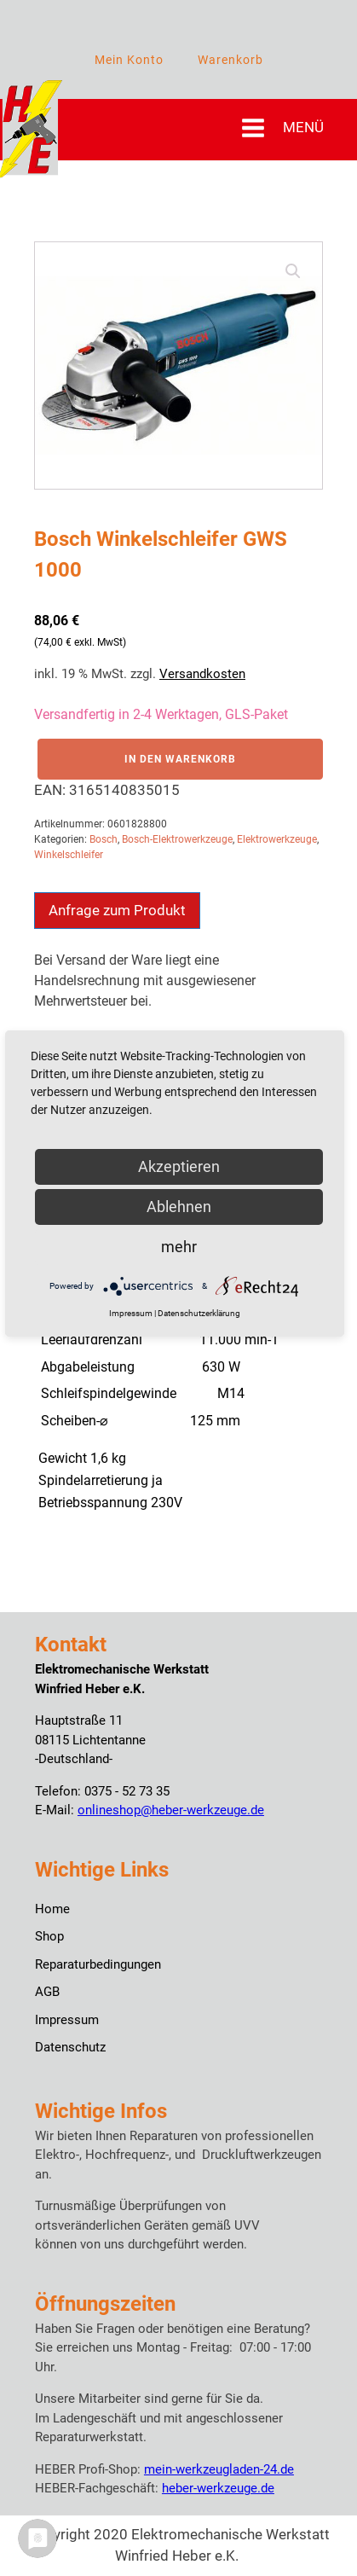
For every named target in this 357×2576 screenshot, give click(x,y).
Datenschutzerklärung (199, 1313)
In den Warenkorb (180, 759)
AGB (47, 1991)
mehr (179, 1247)
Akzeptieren (179, 1166)
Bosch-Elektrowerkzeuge (177, 839)
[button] (293, 271)
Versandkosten (202, 674)
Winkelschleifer (68, 855)
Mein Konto (129, 60)
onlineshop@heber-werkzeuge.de (171, 1810)
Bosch (103, 839)
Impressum (67, 2020)
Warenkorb (230, 60)
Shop (49, 1936)
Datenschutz (70, 2047)
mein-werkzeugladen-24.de (219, 2469)
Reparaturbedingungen (98, 1964)
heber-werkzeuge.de (218, 2488)
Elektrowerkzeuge (277, 839)
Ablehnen (179, 1206)
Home (52, 1909)
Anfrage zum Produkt (117, 910)
